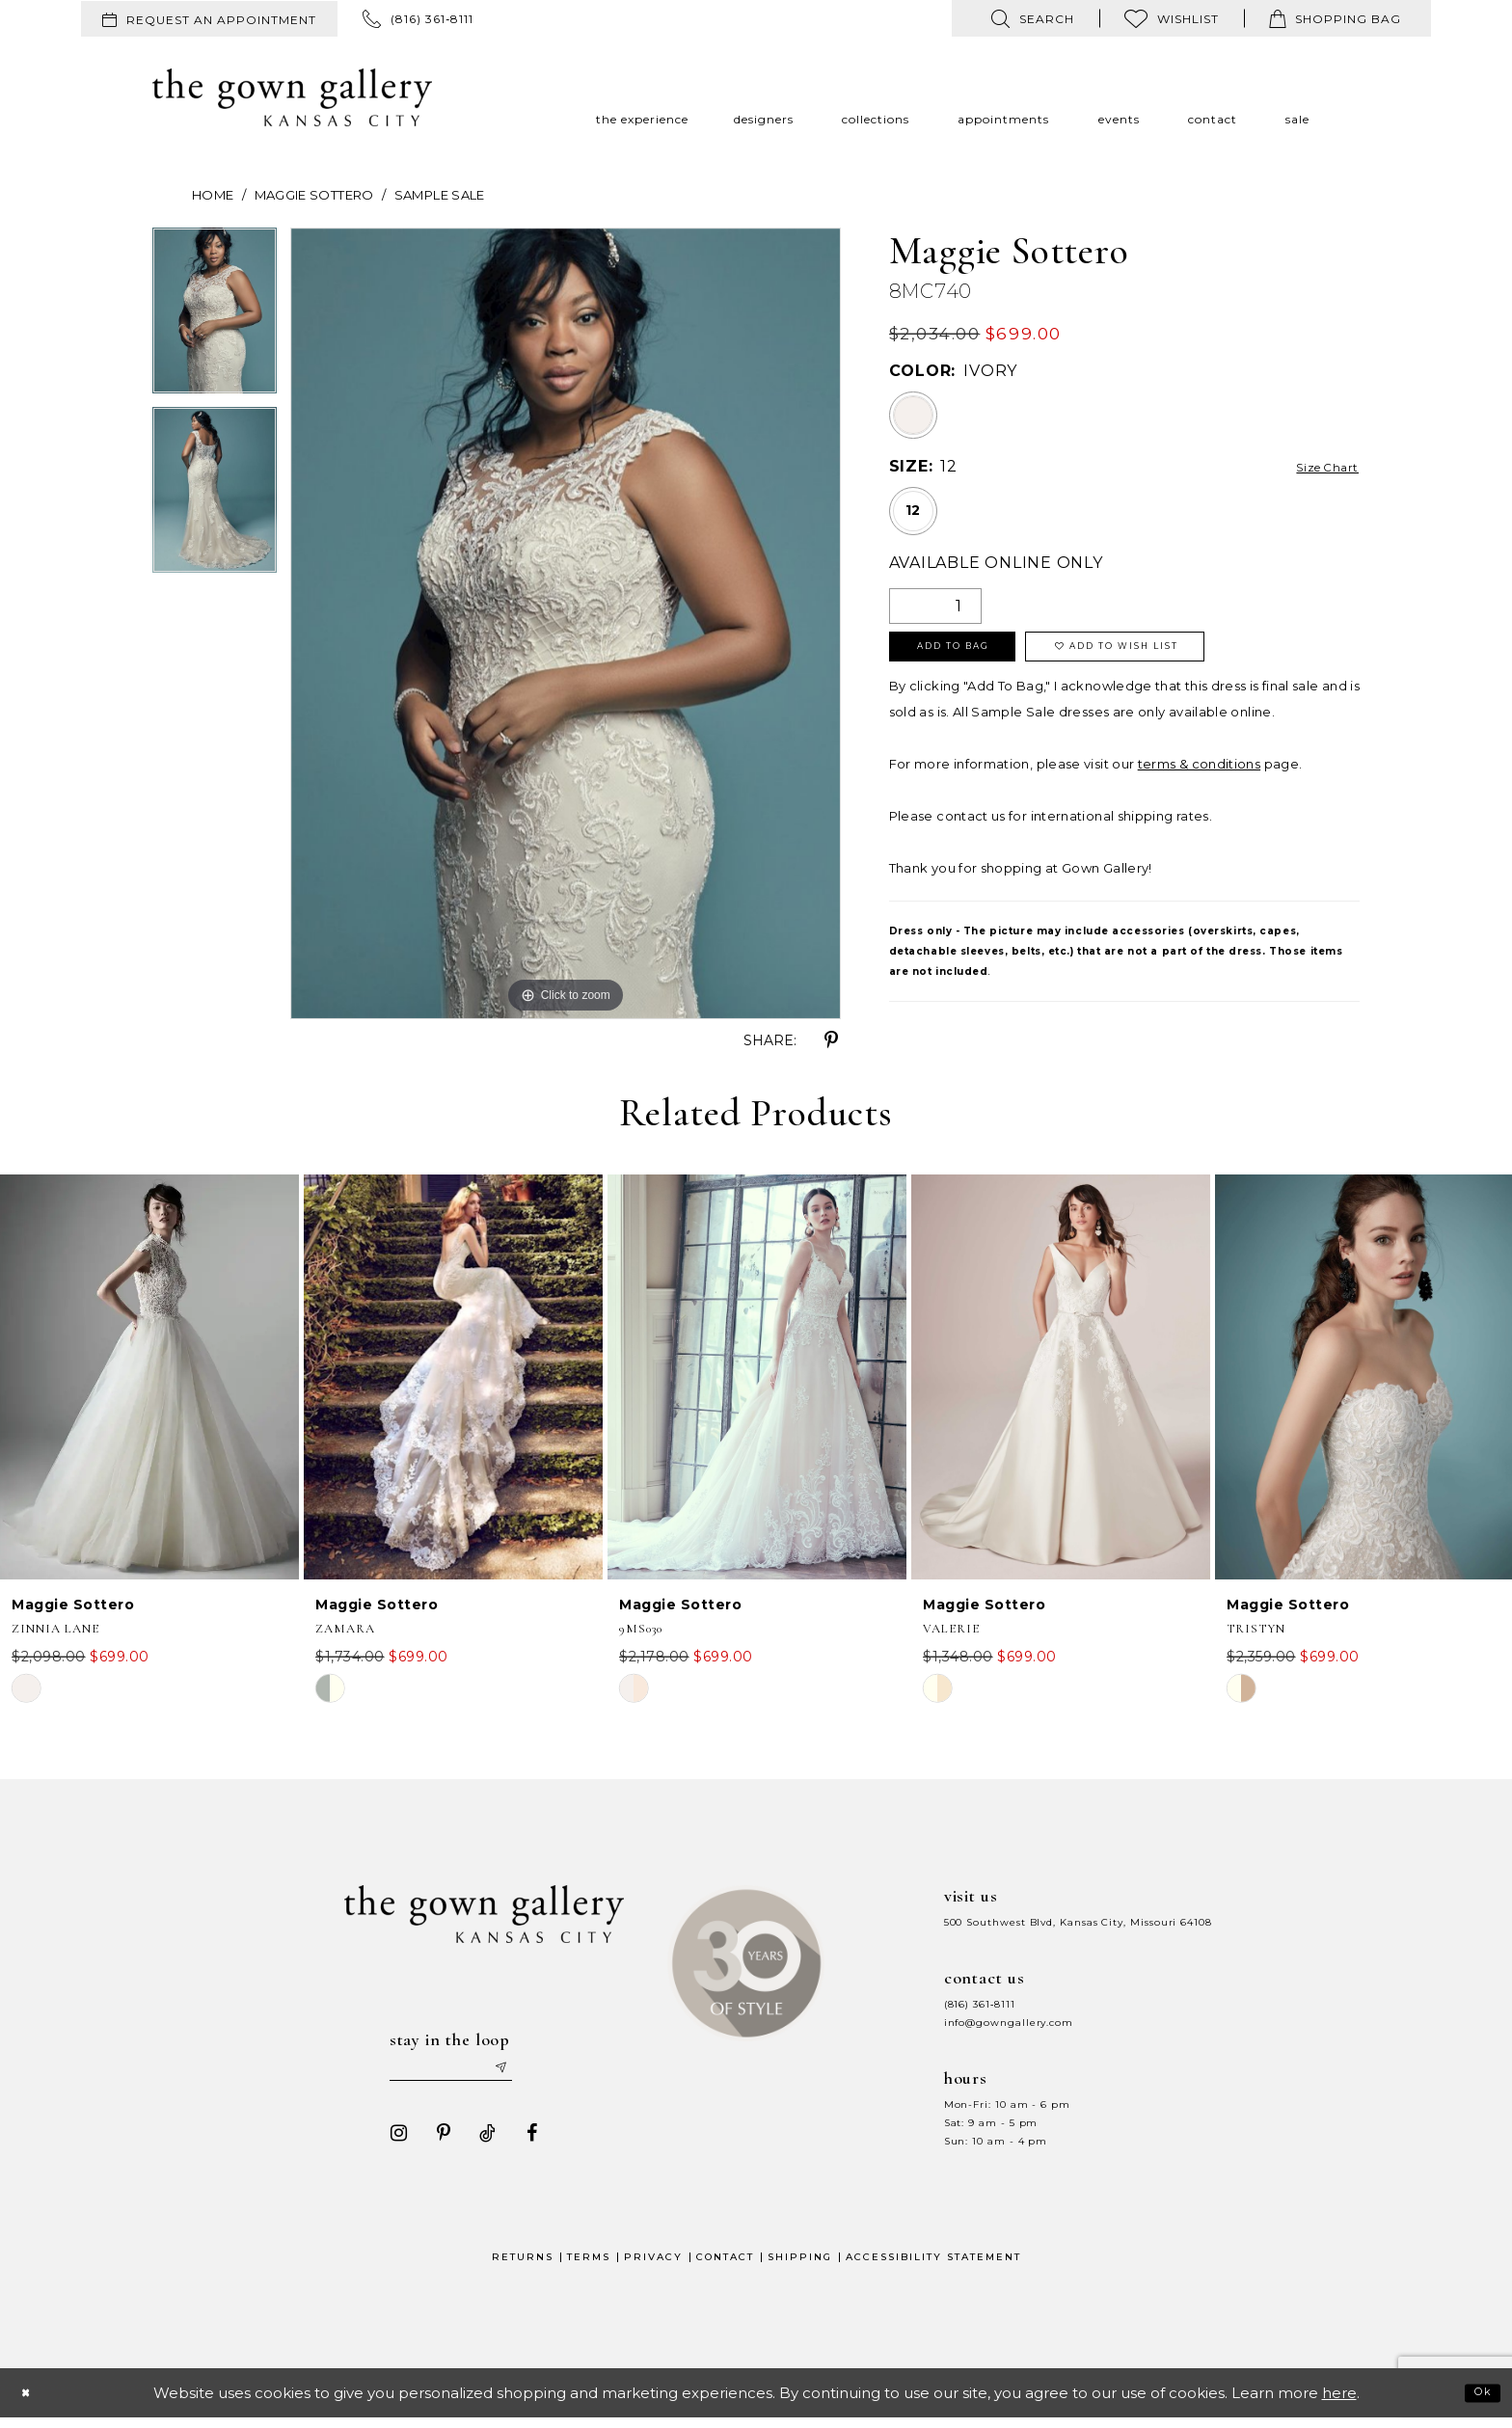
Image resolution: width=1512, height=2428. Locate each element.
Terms (588, 2266)
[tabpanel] (214, 317)
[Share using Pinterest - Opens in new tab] (831, 1040)
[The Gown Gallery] (292, 97)
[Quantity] (935, 606)
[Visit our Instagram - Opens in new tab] (390, 2142)
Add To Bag (979, 656)
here (1339, 2402)
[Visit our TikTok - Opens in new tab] (479, 2142)
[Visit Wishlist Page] (1171, 18)
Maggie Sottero (314, 194)
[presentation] (149, 1376)
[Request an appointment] (209, 19)
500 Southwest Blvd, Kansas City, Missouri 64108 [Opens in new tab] (1078, 1922)
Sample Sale (439, 194)
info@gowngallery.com (1008, 2022)
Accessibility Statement (933, 2266)
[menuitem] (209, 19)
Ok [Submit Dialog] (1477, 2401)
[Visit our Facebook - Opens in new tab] (523, 2142)
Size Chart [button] (1316, 467)
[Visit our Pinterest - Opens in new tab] (435, 2142)
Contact (725, 2266)
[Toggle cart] (1335, 18)
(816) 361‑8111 (979, 2004)
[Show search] (1032, 18)
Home (212, 194)
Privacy (653, 2266)
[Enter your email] (466, 2073)
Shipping (800, 2266)
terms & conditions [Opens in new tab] (1199, 778)
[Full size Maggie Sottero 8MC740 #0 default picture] (565, 623)
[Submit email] (534, 2073)
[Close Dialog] (31, 2402)
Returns (523, 2266)
